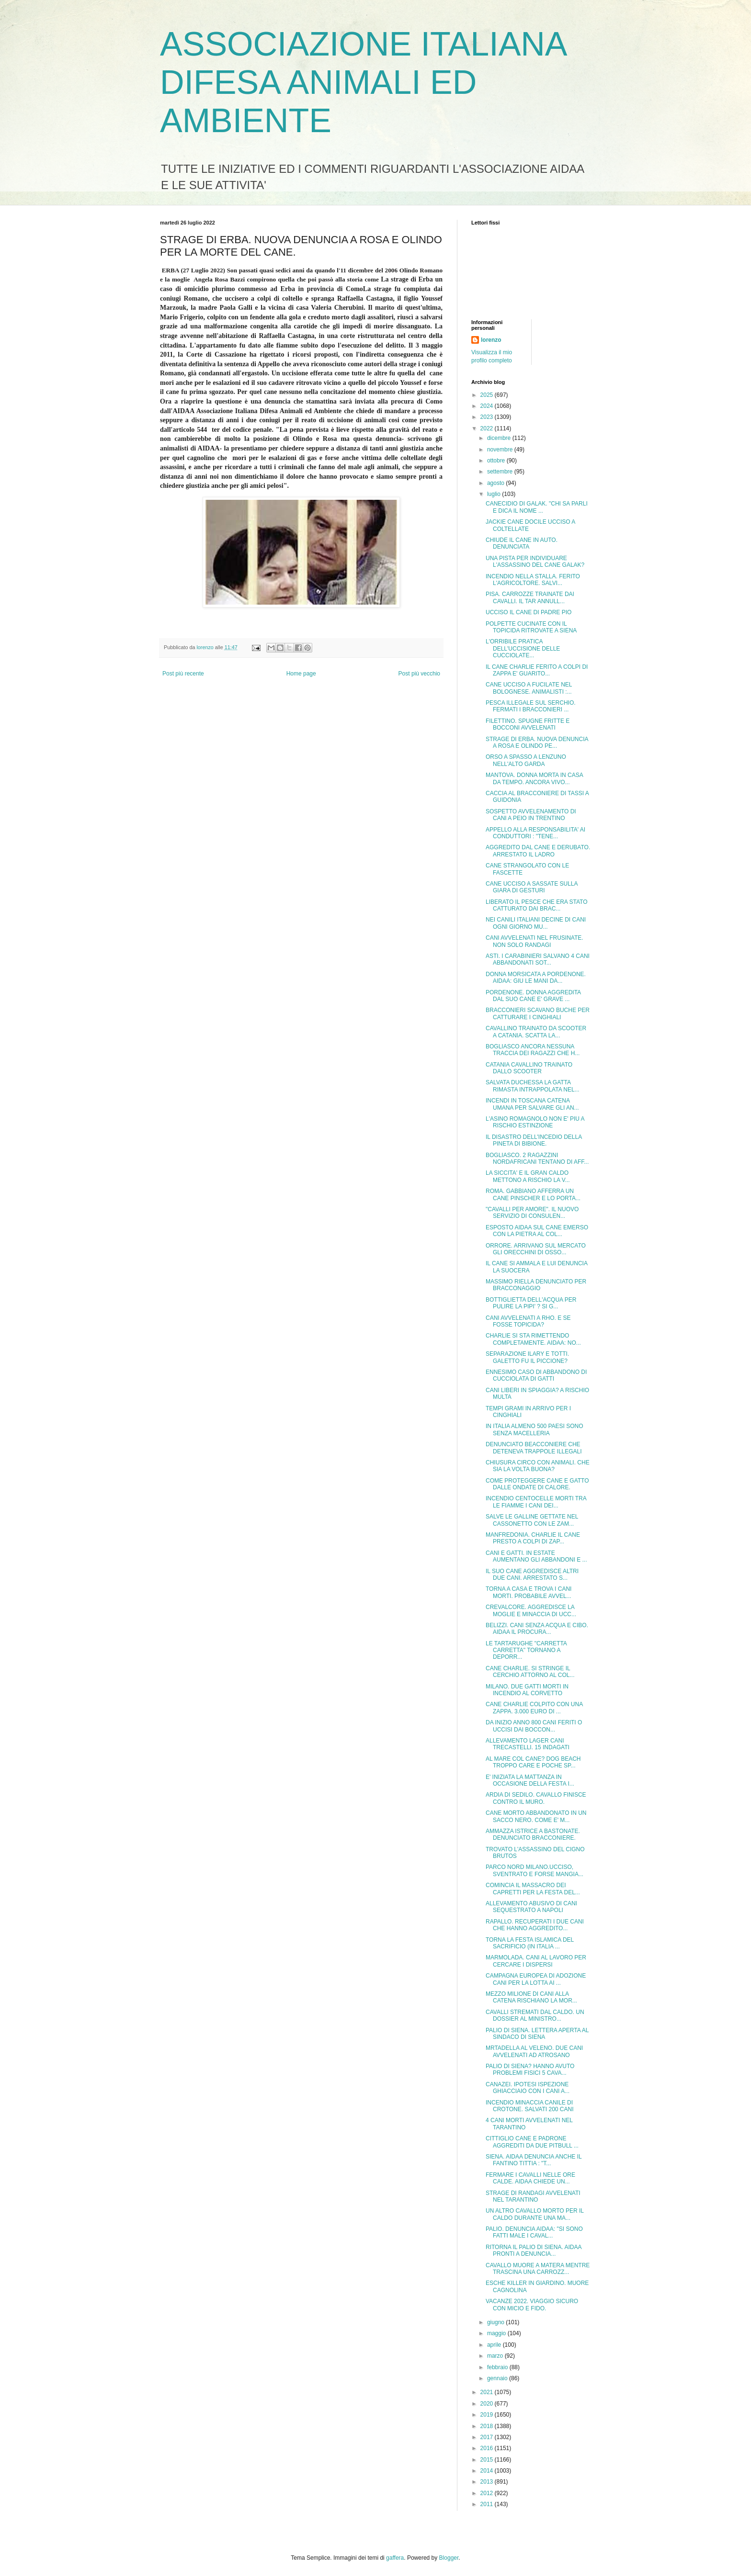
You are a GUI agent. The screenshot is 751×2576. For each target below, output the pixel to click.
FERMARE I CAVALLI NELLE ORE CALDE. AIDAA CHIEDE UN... (530, 2178)
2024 (487, 406)
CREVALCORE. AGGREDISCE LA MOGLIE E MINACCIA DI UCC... (531, 1610)
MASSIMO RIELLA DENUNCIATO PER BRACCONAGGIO (536, 1285)
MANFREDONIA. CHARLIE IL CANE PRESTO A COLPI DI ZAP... (533, 1538)
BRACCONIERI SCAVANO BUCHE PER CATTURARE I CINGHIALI (538, 1013)
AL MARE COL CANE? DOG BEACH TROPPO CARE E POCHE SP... (533, 1762)
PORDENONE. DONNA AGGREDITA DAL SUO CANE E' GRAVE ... (533, 995)
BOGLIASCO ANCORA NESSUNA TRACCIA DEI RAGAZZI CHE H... (533, 1050)
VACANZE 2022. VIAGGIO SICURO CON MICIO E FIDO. (532, 2304)
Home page (301, 673)
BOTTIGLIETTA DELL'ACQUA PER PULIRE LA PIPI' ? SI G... (531, 1303)
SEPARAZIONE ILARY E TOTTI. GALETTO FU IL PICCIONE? (527, 1357)
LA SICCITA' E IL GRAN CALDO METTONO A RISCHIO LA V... (528, 1176)
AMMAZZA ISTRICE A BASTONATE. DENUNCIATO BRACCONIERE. (533, 1834)
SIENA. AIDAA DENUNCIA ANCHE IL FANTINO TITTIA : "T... (533, 2160)
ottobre (497, 460)
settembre (500, 471)
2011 (487, 2504)
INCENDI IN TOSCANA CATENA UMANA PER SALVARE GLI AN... (532, 1104)
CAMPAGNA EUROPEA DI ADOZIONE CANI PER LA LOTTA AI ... (536, 1979)
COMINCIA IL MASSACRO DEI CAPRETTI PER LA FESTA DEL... (533, 1888)
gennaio (498, 2378)
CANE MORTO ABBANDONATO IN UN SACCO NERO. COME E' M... (536, 1816)
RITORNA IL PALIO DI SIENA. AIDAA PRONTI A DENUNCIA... (533, 2250)
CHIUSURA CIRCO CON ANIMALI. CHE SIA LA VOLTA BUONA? (538, 1466)
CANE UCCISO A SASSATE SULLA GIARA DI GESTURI (532, 887)
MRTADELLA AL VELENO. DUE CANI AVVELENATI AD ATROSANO (534, 2051)
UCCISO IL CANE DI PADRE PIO (528, 612)
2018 (487, 2426)
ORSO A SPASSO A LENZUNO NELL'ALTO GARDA (526, 760)
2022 (487, 428)
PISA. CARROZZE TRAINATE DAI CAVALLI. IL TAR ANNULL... (530, 597)
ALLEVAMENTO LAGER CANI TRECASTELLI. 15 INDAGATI (527, 1744)
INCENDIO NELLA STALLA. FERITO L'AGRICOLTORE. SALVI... (533, 579)
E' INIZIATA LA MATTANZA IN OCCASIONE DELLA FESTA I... (530, 1780)
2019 (487, 2414)
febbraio (498, 2367)
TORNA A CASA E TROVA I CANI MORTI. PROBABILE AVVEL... (528, 1592)
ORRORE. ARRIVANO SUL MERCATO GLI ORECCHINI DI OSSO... (536, 1249)
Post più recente (183, 673)
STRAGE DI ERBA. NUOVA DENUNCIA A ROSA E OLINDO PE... (537, 742)
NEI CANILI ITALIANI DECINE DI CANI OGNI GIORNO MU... (536, 923)
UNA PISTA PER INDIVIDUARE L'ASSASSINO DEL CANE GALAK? (535, 561)
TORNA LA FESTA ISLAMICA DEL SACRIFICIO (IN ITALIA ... (530, 1943)
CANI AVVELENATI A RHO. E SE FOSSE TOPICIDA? (528, 1321)
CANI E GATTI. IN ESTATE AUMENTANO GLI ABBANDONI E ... (536, 1556)
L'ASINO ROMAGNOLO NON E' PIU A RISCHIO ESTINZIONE (535, 1122)
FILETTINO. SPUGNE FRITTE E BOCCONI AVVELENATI (527, 724)
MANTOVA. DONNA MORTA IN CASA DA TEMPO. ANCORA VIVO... (534, 778)
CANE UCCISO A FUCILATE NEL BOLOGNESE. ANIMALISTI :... (529, 688)
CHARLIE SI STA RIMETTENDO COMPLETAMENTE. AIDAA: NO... (533, 1339)
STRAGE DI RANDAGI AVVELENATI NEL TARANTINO (533, 2196)
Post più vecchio (419, 673)
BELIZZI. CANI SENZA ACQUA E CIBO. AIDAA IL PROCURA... (537, 1628)
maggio (497, 2333)
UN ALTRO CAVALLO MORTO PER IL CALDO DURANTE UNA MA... (535, 2214)
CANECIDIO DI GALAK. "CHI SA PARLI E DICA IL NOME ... (537, 507)
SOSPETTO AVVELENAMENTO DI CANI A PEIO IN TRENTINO (531, 814)
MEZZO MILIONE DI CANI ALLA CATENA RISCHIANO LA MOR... (531, 1997)
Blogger (449, 2557)
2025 (487, 395)
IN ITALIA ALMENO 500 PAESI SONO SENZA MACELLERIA (534, 1429)
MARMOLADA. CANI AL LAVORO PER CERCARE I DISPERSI (536, 1961)
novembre (500, 449)
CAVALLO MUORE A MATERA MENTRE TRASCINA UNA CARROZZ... (538, 2268)
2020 (487, 2403)
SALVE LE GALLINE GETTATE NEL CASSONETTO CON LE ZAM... (532, 1520)
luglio (494, 494)
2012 (487, 2493)
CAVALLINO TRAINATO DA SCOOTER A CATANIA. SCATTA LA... (536, 1031)
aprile (495, 2344)
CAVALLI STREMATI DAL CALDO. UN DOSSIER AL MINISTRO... (535, 2015)
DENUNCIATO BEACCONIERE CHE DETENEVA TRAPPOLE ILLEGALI (534, 1447)
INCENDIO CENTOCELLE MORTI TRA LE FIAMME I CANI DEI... (536, 1501)
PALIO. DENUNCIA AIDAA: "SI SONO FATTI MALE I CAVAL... (534, 2232)
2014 (487, 2470)
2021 (487, 2392)
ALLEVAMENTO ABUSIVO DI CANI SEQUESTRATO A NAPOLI (531, 1906)
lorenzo (491, 340)
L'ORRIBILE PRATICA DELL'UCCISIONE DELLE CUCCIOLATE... (523, 648)
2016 (487, 2448)
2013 (487, 2481)
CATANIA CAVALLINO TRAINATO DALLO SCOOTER (529, 1068)
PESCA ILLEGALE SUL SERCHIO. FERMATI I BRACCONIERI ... (531, 706)
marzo (496, 2355)
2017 (487, 2437)
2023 (487, 417)
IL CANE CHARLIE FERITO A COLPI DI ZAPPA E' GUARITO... (537, 670)
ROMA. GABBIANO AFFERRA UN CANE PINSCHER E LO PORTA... (533, 1194)
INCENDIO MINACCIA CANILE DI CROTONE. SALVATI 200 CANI (530, 2106)
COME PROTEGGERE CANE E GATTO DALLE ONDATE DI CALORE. (537, 1484)
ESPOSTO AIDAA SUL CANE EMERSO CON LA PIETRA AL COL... (537, 1230)
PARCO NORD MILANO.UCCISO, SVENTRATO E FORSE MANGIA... (534, 1870)
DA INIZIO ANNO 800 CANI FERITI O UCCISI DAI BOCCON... (534, 1725)
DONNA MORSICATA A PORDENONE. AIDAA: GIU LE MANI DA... (536, 977)
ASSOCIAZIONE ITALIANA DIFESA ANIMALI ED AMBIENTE (363, 82)
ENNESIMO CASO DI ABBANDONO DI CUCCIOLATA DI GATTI (536, 1375)
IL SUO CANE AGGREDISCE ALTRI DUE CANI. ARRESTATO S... (532, 1574)
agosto (496, 483)
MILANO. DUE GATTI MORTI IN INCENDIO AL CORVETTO (527, 1690)
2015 (487, 2459)
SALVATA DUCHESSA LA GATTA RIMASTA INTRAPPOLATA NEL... (533, 1085)
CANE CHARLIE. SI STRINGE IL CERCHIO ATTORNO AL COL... (530, 1671)
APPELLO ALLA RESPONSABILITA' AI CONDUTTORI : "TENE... (535, 833)
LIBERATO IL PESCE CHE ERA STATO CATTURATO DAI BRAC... (537, 905)
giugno (496, 2322)
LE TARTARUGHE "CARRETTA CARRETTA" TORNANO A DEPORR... (526, 1650)
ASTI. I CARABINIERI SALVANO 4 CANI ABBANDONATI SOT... (538, 959)
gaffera (395, 2557)
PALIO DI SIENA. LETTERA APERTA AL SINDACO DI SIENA (537, 2033)
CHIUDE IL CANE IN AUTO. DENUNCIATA (522, 543)
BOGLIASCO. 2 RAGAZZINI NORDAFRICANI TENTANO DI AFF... (537, 1158)
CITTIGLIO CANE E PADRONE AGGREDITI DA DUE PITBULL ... (532, 2142)
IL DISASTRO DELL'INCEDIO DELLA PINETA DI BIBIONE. (534, 1140)
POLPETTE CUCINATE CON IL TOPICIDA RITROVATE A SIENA (531, 627)
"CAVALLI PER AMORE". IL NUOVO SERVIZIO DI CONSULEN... (532, 1212)
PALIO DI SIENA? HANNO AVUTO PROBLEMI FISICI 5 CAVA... (530, 2069)
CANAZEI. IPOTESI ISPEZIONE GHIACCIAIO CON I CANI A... (527, 2087)
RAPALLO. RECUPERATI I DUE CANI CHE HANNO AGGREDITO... (535, 1925)
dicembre (499, 438)
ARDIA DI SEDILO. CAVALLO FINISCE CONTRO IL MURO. (536, 1798)
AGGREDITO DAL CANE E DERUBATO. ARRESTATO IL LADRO (538, 850)
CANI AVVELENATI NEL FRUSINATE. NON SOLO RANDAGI (534, 941)
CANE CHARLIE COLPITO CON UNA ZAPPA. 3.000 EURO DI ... (534, 1707)
